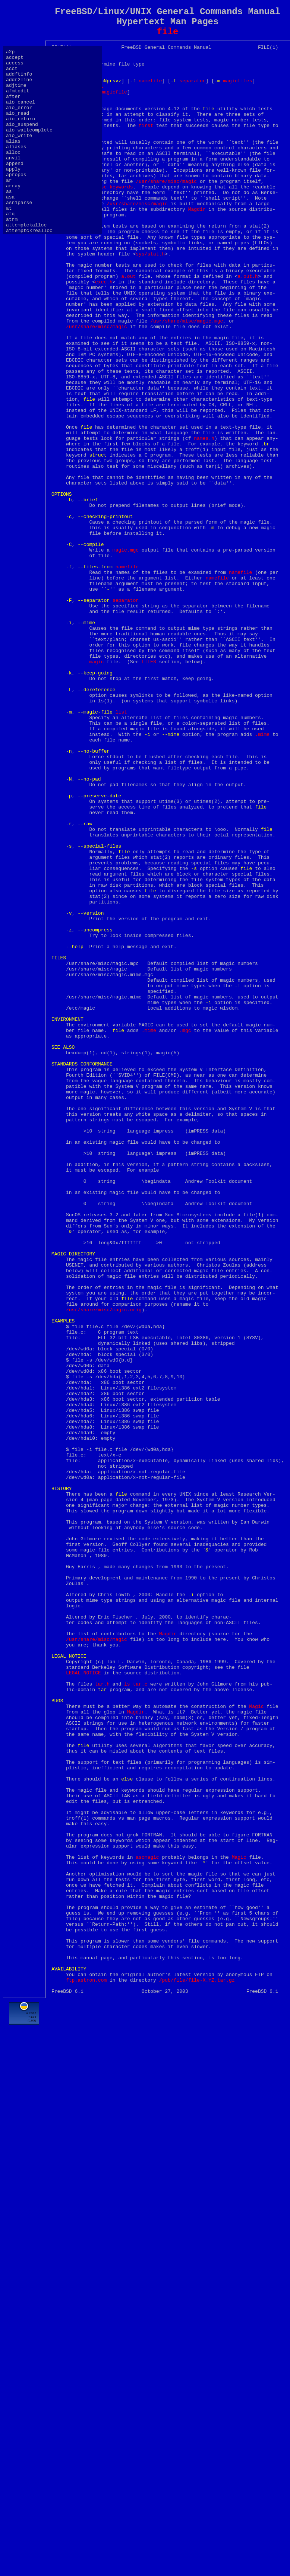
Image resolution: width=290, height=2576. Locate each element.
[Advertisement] (85, 2483)
